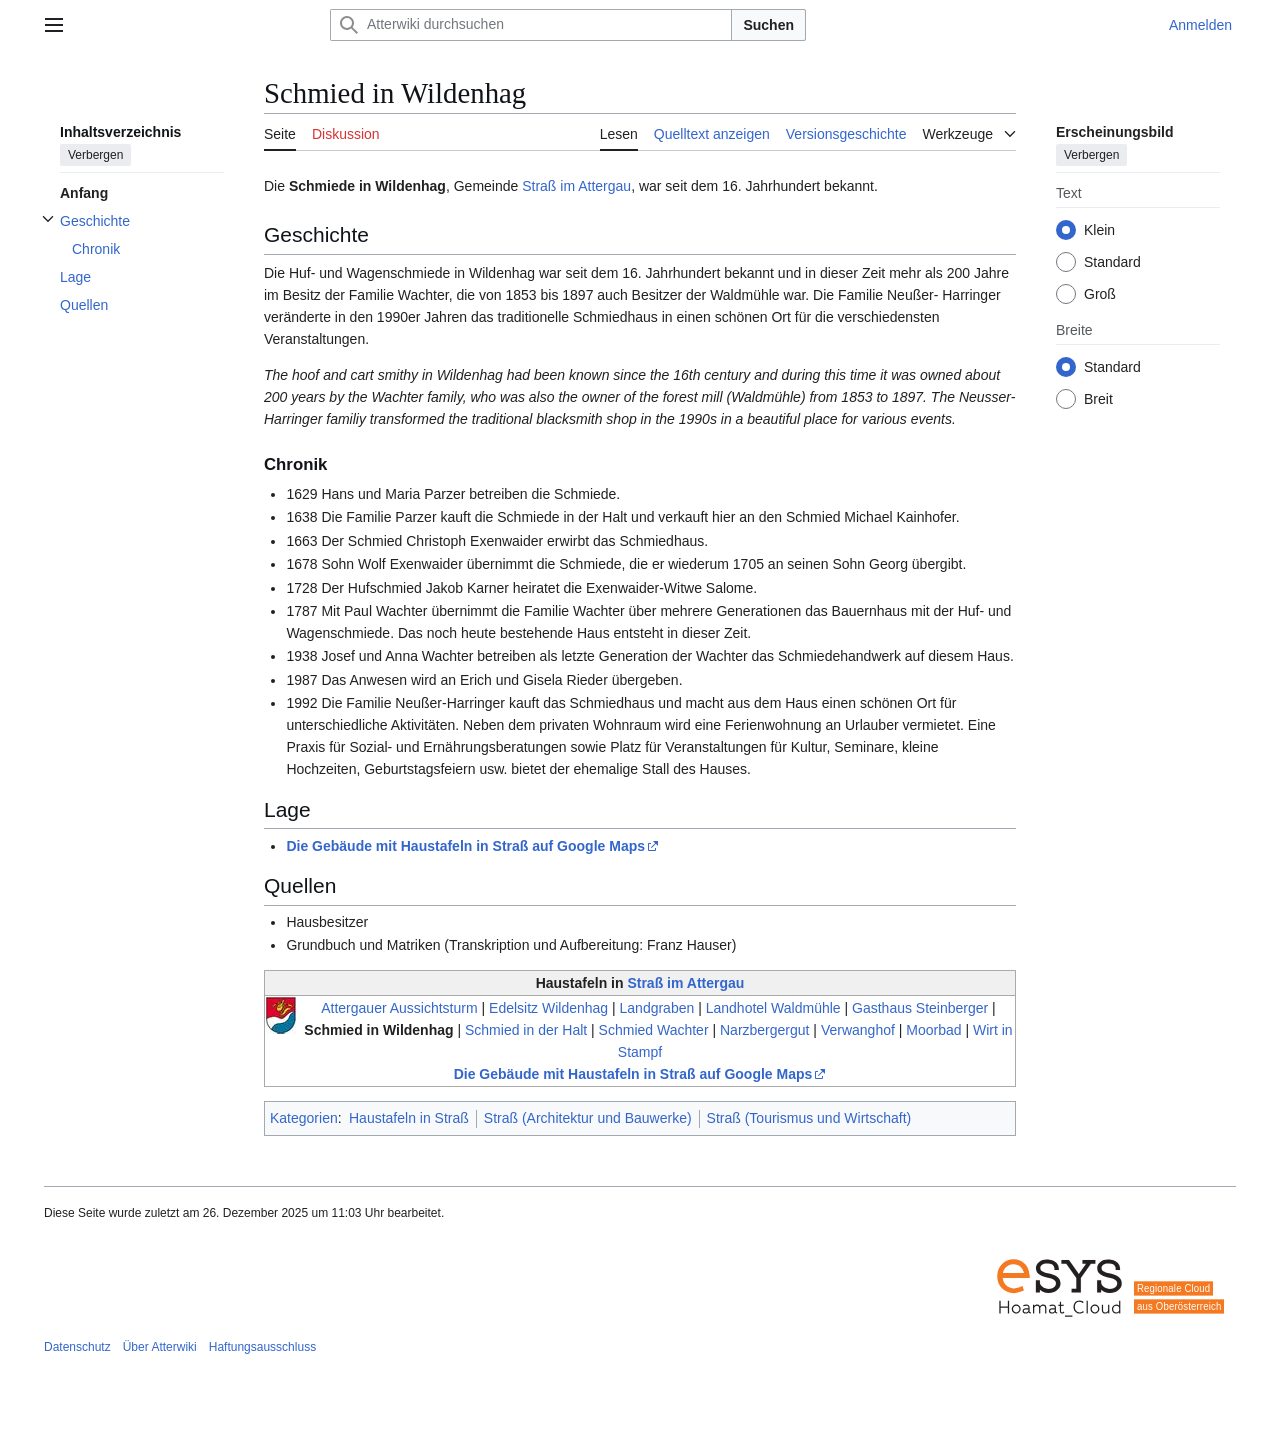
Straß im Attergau (576, 186)
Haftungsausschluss (262, 1347)
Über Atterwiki (160, 1347)
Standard (1112, 262)
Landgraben (657, 1008)
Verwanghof (858, 1030)
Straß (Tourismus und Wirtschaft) (809, 1118)
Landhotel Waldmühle (773, 1008)
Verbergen (95, 155)
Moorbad (933, 1030)
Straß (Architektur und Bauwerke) (588, 1118)
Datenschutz (77, 1347)
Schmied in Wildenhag (378, 1030)
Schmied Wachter (654, 1030)
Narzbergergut (765, 1030)
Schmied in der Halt (526, 1030)
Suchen (768, 25)
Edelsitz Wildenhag (548, 1008)
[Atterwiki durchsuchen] (531, 25)
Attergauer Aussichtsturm (399, 1008)
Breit (1098, 399)
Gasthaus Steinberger (920, 1008)
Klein (1099, 230)
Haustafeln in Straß (409, 1118)
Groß (1100, 294)
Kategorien (304, 1118)
